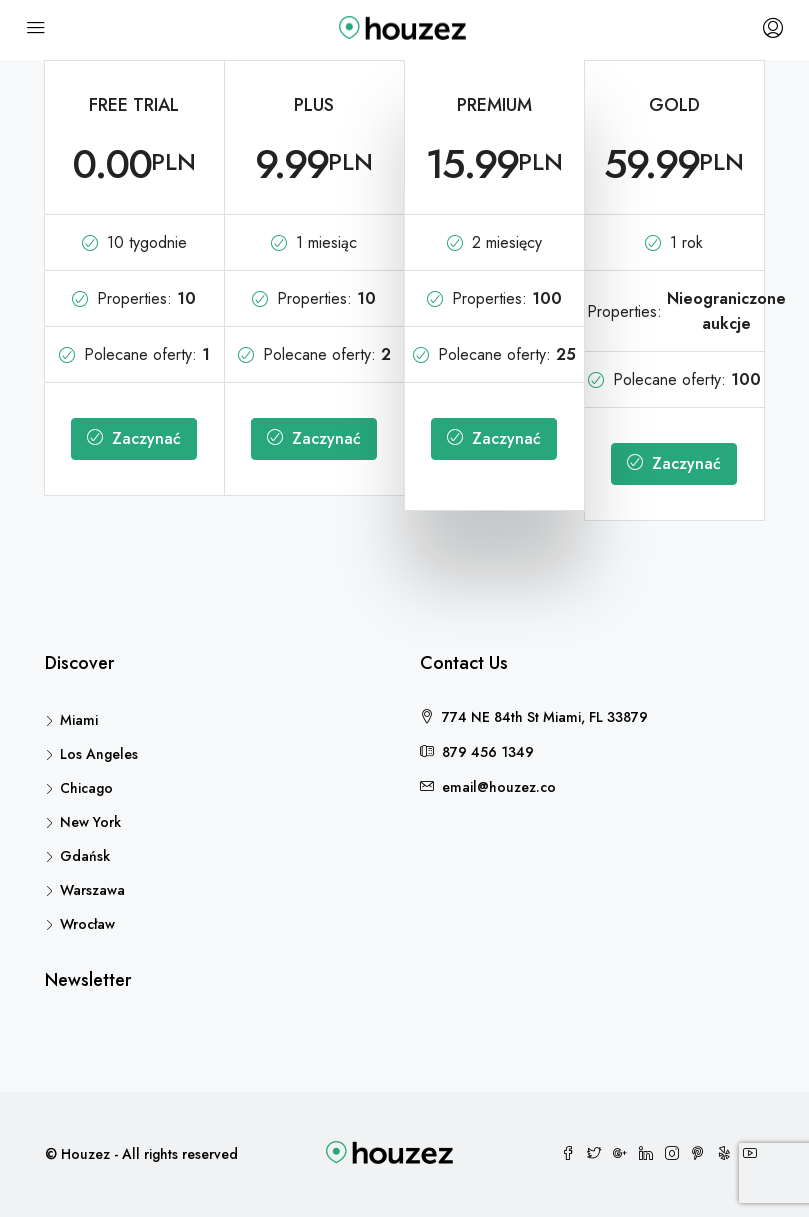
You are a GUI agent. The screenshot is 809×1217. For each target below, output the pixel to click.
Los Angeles (99, 754)
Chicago (86, 788)
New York (90, 822)
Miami (79, 720)
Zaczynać (134, 438)
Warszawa (92, 890)
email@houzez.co (499, 787)
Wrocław (87, 924)
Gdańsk (85, 856)
